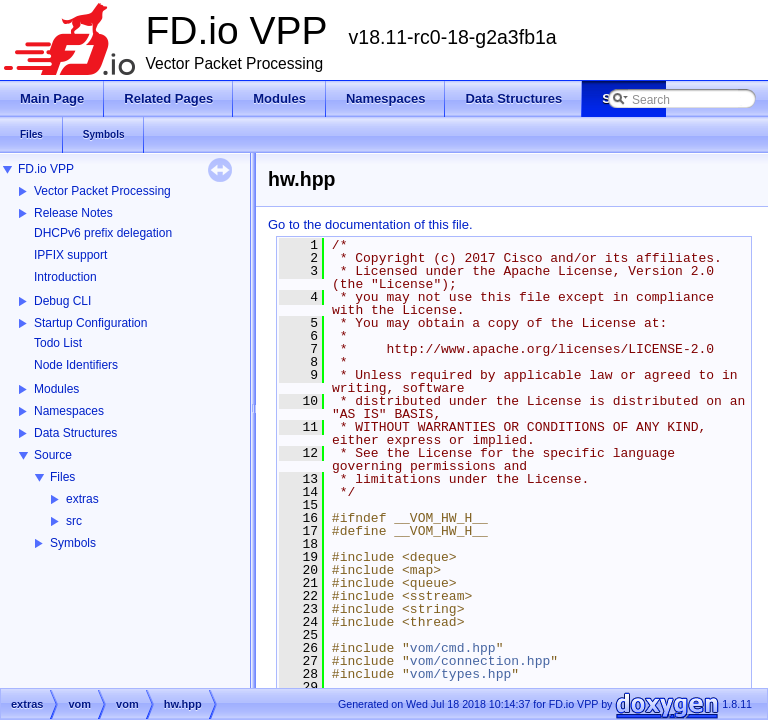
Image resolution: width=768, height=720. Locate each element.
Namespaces (69, 411)
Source (53, 455)
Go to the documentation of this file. (370, 224)
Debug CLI (62, 301)
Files (62, 477)
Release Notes (73, 213)
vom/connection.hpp (480, 661)
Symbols (73, 543)
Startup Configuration (90, 323)
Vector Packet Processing (102, 191)
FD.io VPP (46, 169)
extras (82, 499)
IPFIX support (70, 255)
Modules (56, 389)
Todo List (58, 343)
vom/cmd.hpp (453, 648)
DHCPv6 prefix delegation (103, 233)
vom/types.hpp (460, 674)
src (74, 521)
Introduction (65, 277)
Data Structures (75, 433)
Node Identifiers (76, 365)
